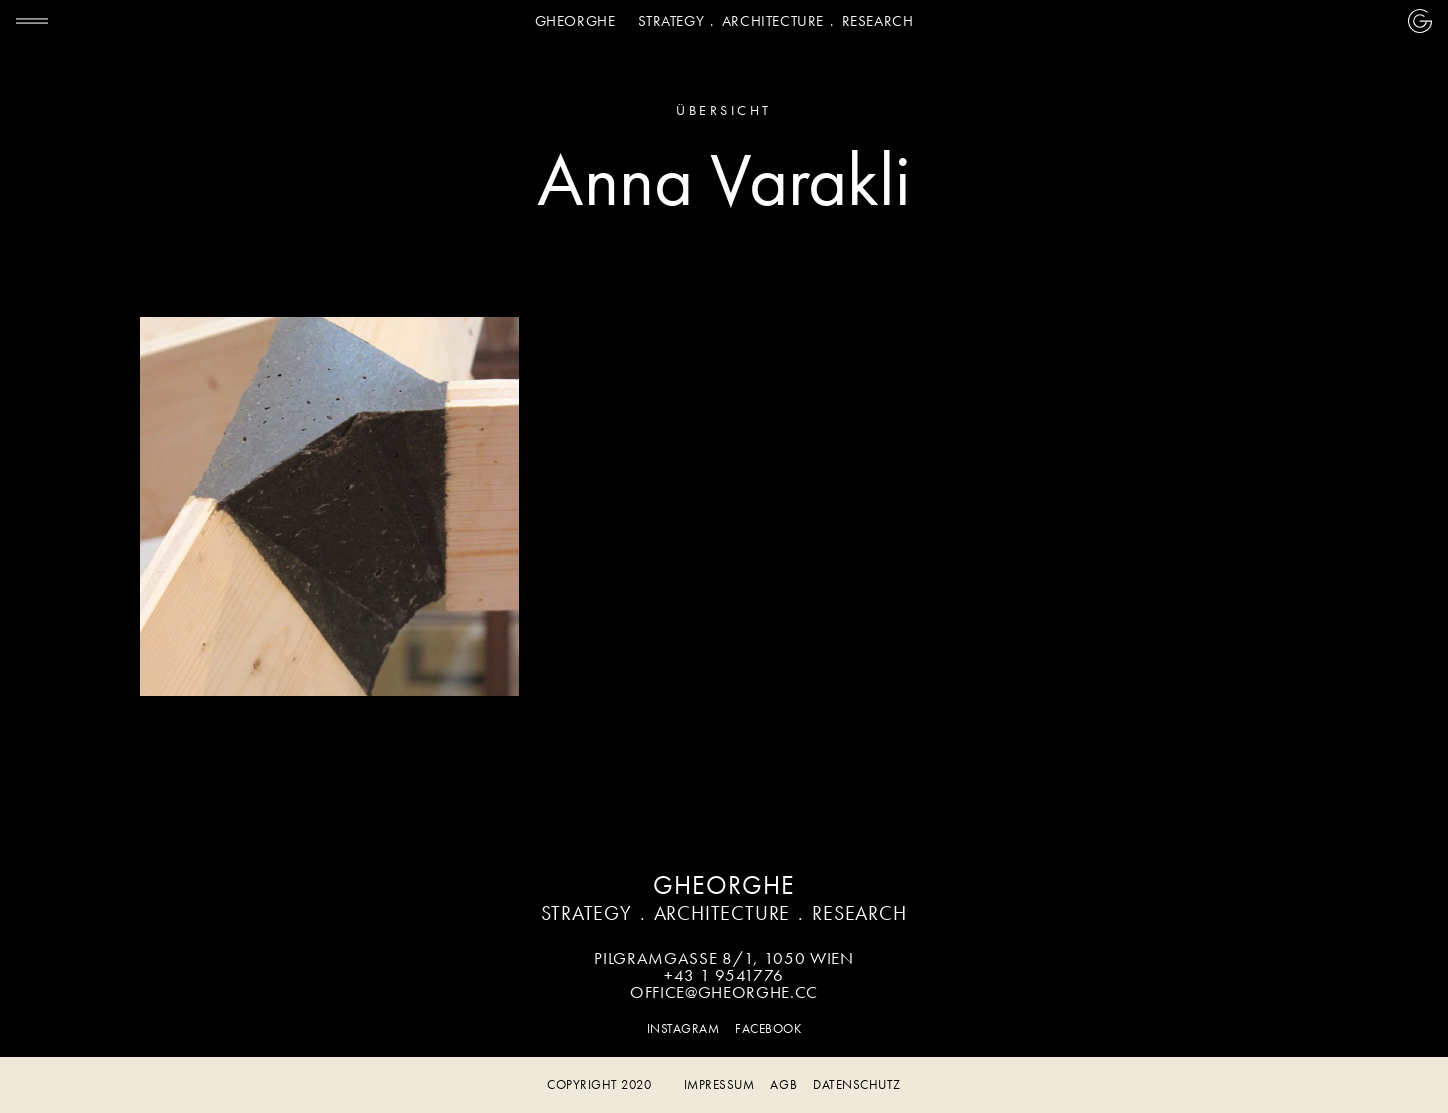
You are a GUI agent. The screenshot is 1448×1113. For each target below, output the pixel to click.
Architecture (773, 21)
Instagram (683, 1028)
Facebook (768, 1028)
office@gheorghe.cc (724, 992)
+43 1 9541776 (724, 975)
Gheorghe (575, 21)
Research (878, 21)
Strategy (671, 21)
